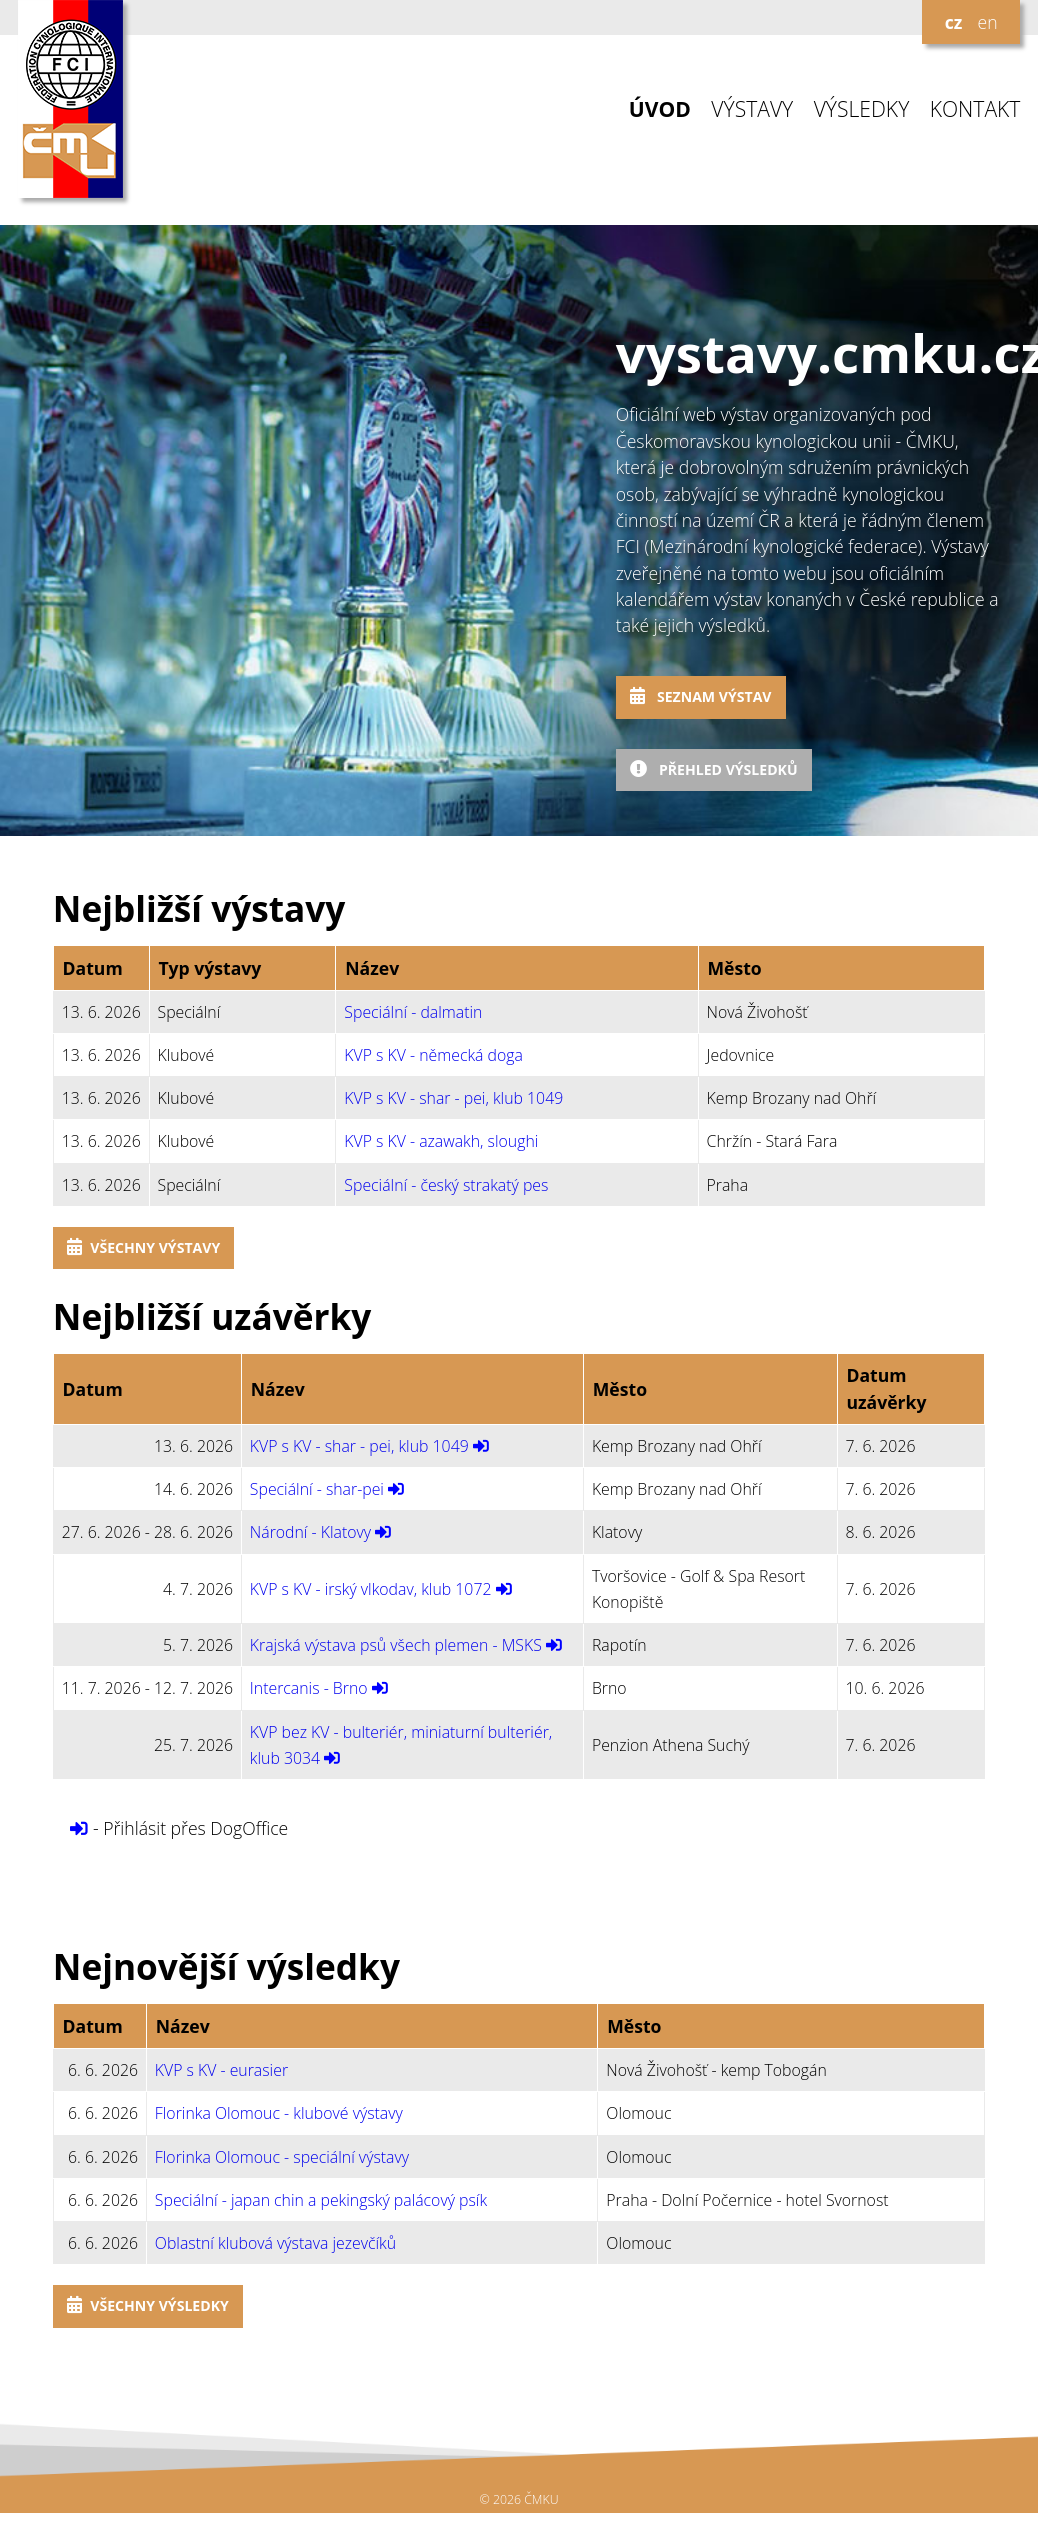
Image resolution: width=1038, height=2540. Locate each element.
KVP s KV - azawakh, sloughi (441, 1141)
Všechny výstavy (143, 1247)
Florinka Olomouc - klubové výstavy (279, 2113)
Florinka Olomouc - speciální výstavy (282, 2157)
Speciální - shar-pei (317, 1489)
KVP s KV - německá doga (433, 1055)
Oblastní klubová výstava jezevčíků (275, 2243)
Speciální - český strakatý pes (446, 1185)
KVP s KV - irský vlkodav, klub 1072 (371, 1589)
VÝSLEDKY (862, 109)
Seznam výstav (701, 696)
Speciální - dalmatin (413, 1012)
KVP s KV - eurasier (221, 2070)
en (987, 22)
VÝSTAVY (752, 109)
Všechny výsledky (148, 2305)
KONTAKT (975, 109)
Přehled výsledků (714, 769)
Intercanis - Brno (309, 1688)
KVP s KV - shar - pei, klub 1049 (453, 1098)
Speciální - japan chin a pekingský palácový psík (321, 2200)
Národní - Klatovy (310, 1532)
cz (954, 22)
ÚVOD (660, 109)
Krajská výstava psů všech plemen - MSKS (396, 1645)
